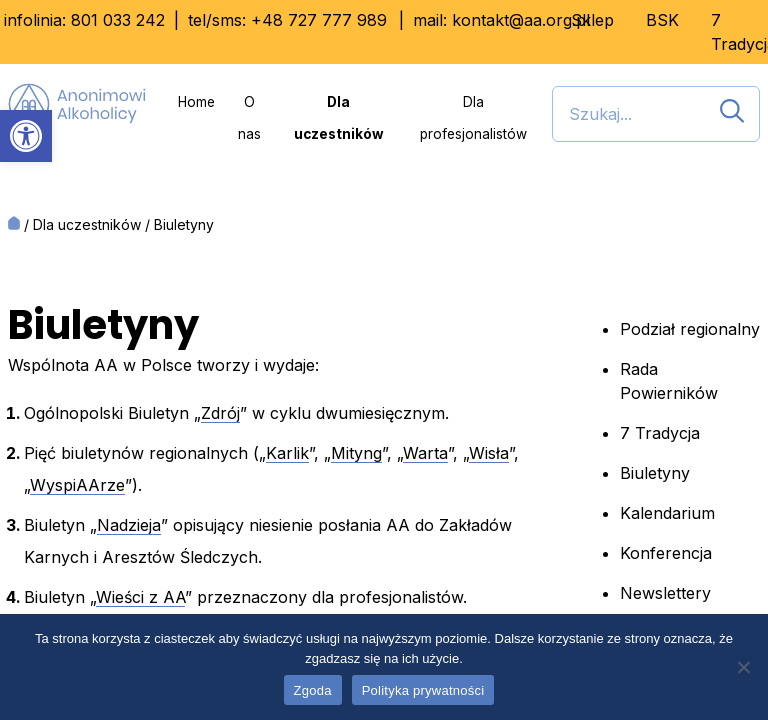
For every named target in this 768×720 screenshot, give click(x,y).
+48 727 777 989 (319, 20)
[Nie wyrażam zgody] (743, 667)
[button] (26, 136)
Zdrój (220, 413)
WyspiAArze (77, 485)
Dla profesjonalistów (473, 118)
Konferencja (666, 553)
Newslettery (665, 593)
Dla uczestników (339, 118)
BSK (662, 20)
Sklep (592, 20)
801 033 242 (118, 20)
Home (196, 102)
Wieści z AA (140, 597)
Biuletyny (655, 473)
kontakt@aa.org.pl (521, 20)
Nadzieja (129, 525)
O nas (249, 118)
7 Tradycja (660, 433)
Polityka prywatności (423, 690)
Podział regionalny (690, 329)
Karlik (287, 453)
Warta (425, 453)
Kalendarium (667, 513)
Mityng (356, 453)
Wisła (489, 453)
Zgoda (313, 690)
